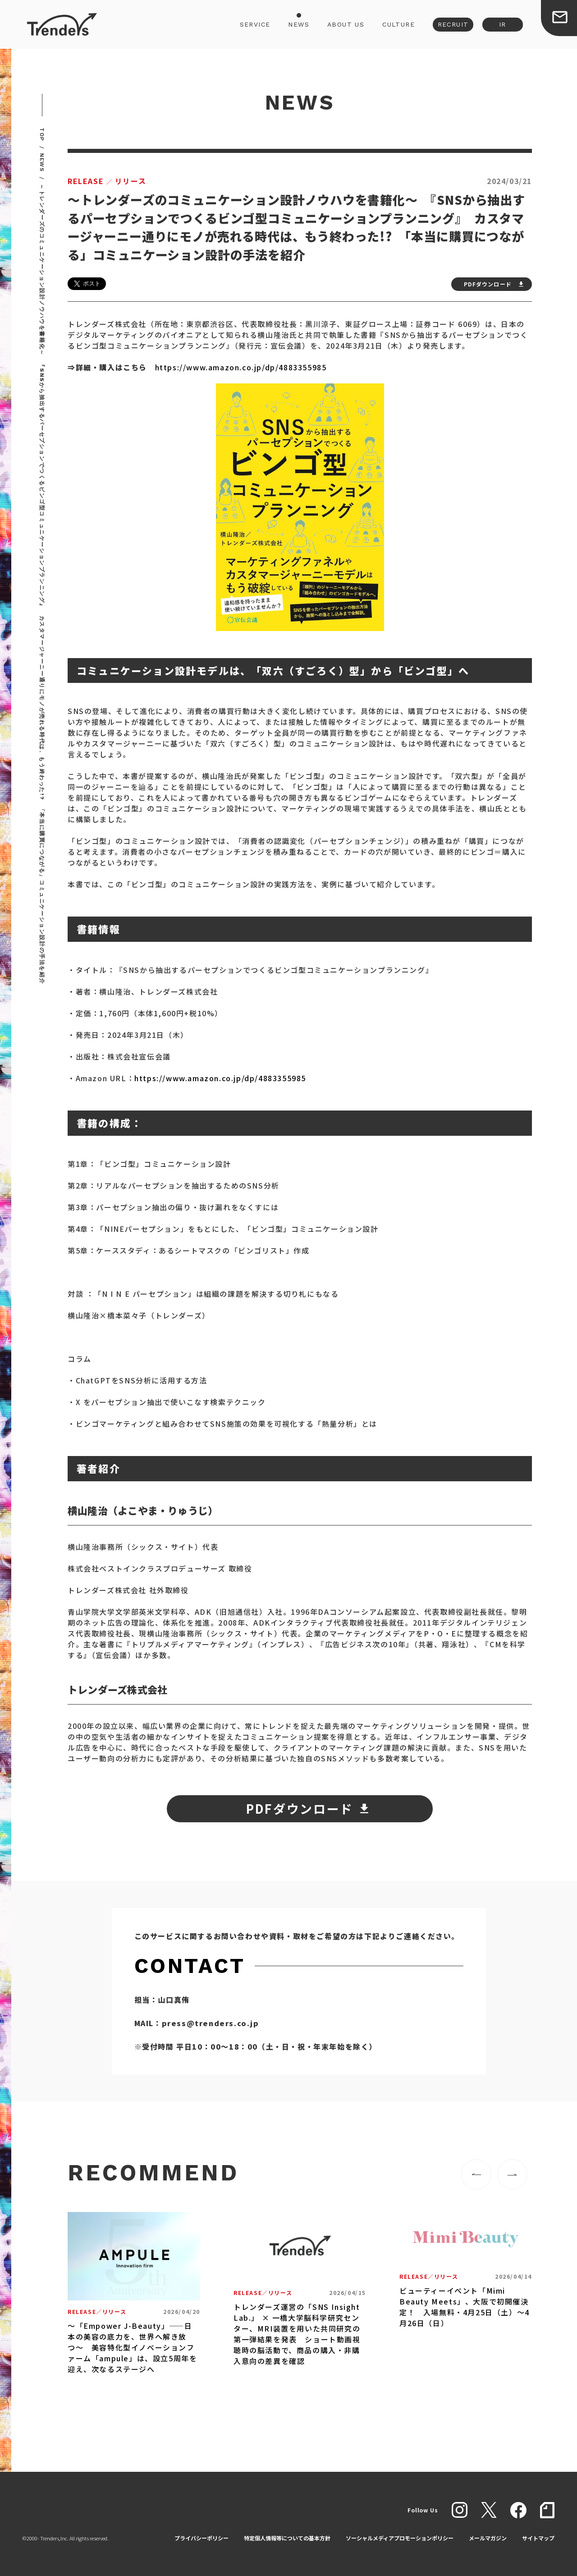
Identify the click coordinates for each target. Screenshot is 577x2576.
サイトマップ (538, 2538)
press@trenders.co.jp (210, 2023)
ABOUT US (345, 24)
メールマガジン (488, 2538)
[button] (476, 2174)
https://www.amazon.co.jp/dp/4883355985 (241, 367)
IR (502, 24)
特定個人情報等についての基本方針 (287, 2538)
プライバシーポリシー (201, 2538)
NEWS (298, 24)
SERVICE (255, 24)
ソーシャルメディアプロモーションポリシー (399, 2538)
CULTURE (398, 24)
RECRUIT (453, 24)
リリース (107, 180)
